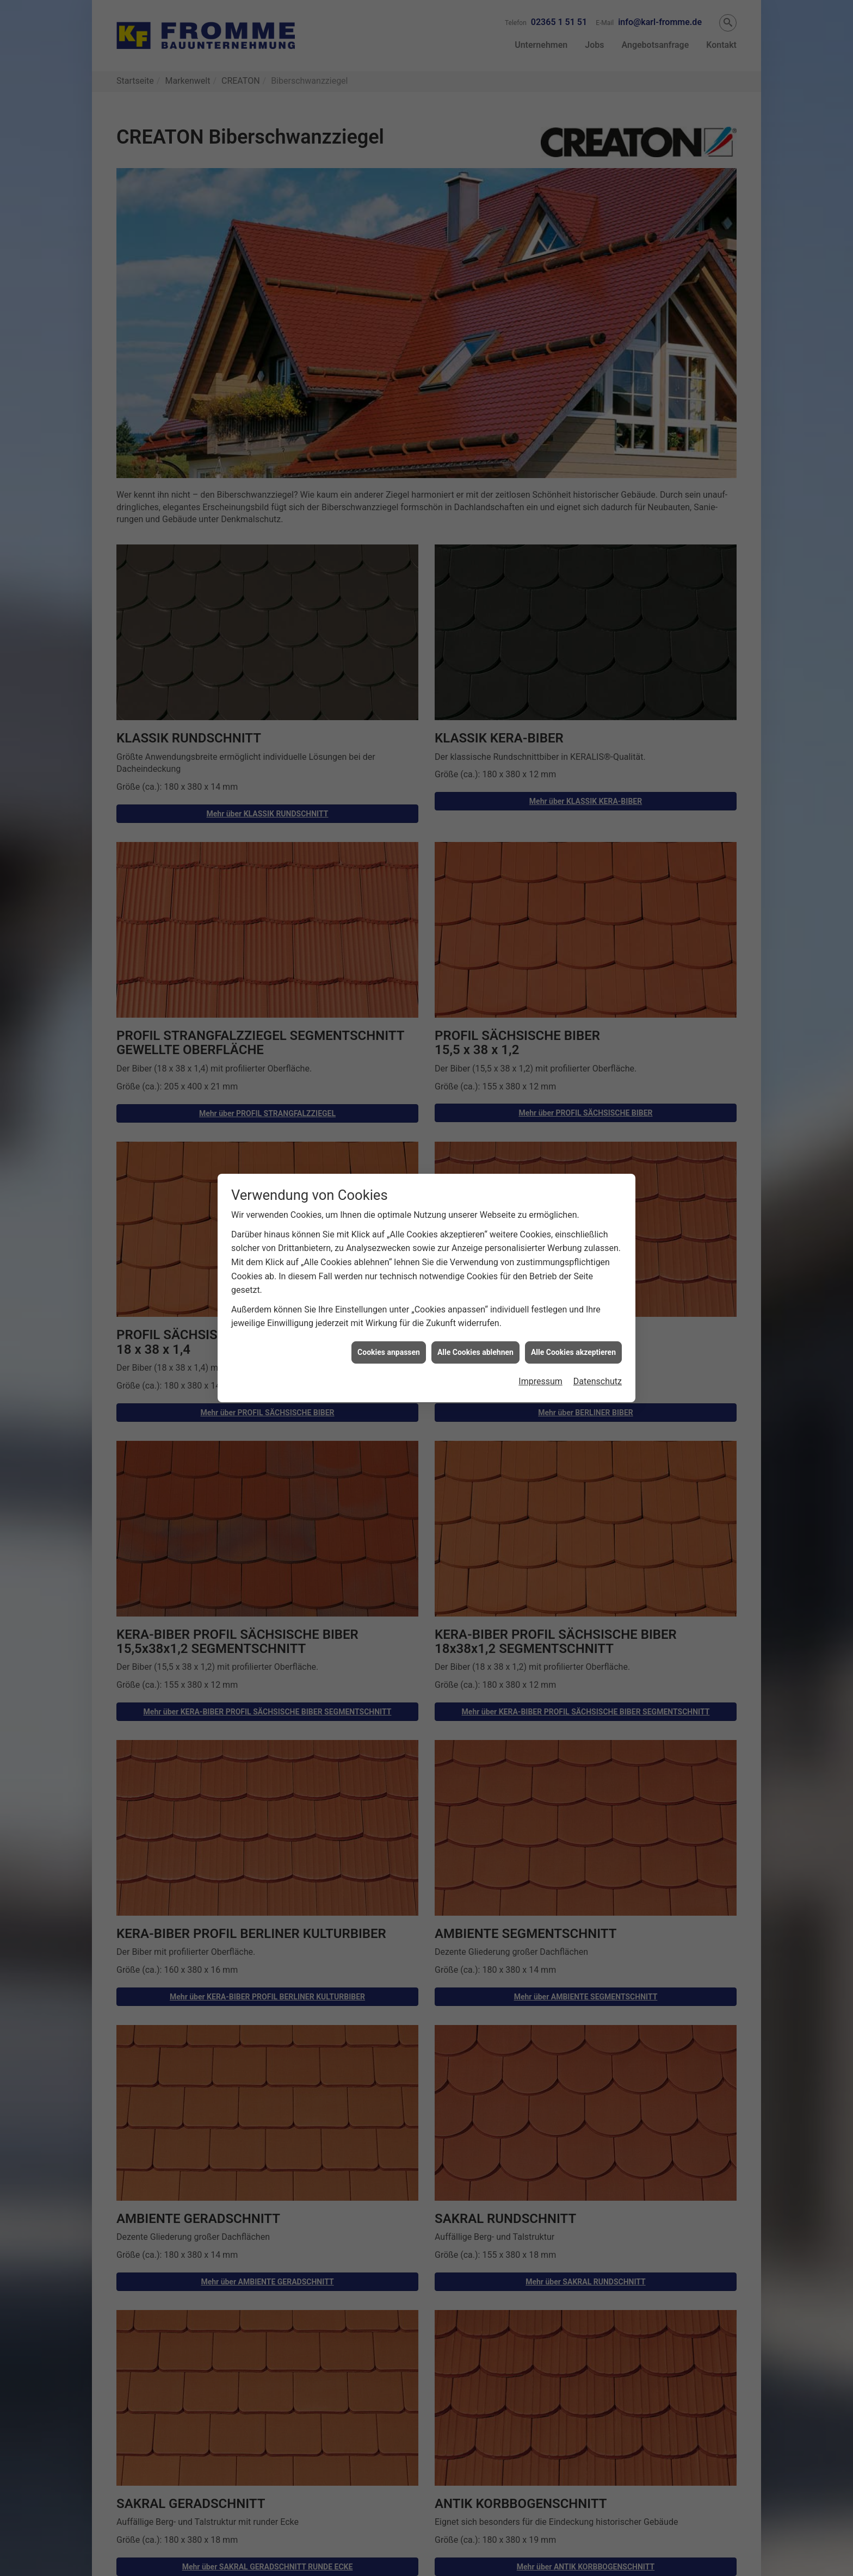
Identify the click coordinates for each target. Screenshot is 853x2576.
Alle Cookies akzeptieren (573, 1352)
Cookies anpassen (388, 1352)
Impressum (540, 1381)
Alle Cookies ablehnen (475, 1352)
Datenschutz (597, 1381)
